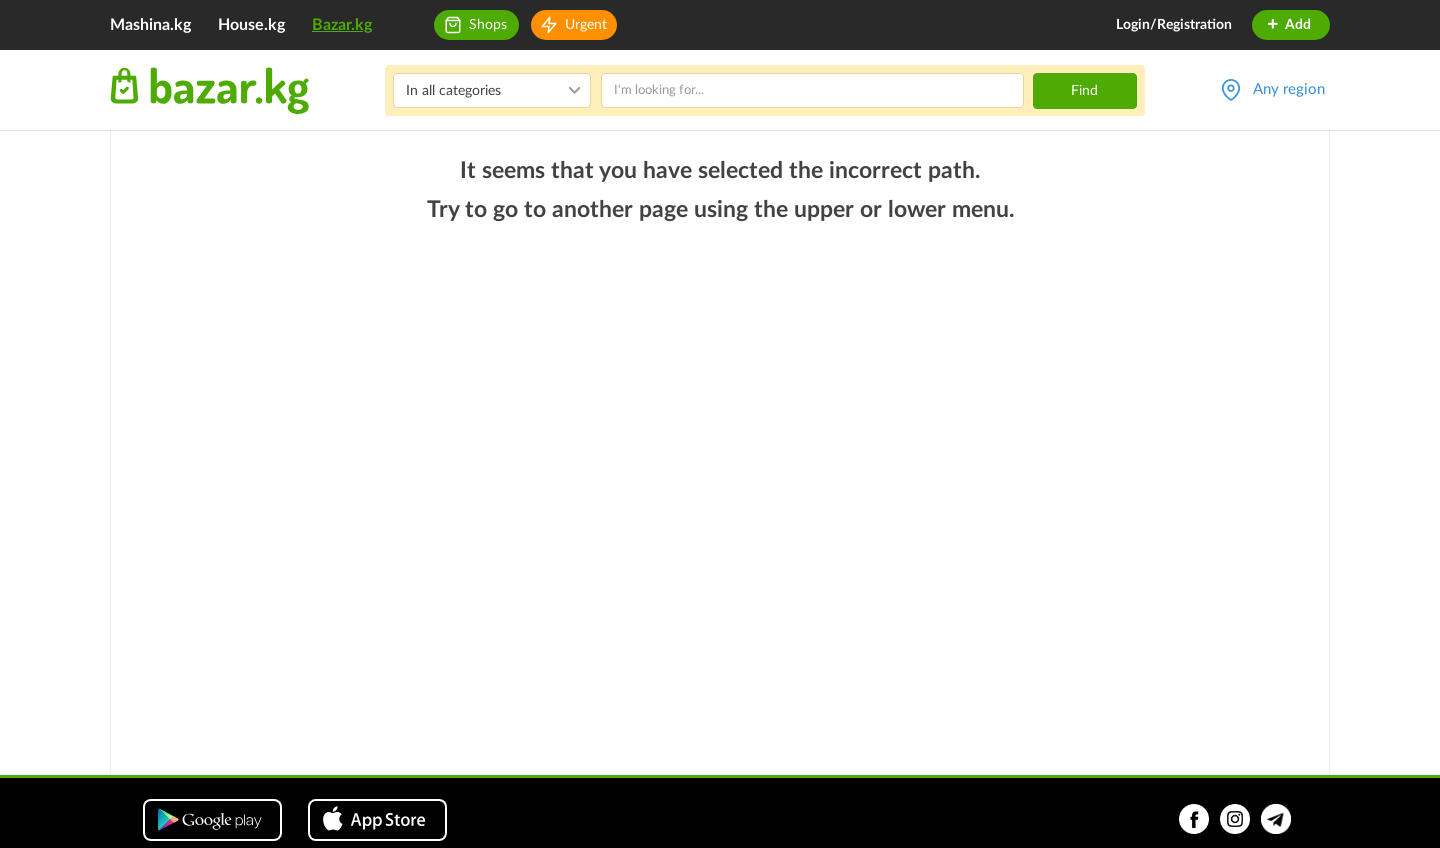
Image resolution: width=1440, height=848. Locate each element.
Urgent (586, 25)
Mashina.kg (150, 25)
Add (1288, 25)
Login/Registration (1174, 25)
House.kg (251, 25)
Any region (1289, 89)
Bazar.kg (342, 25)
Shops (488, 25)
